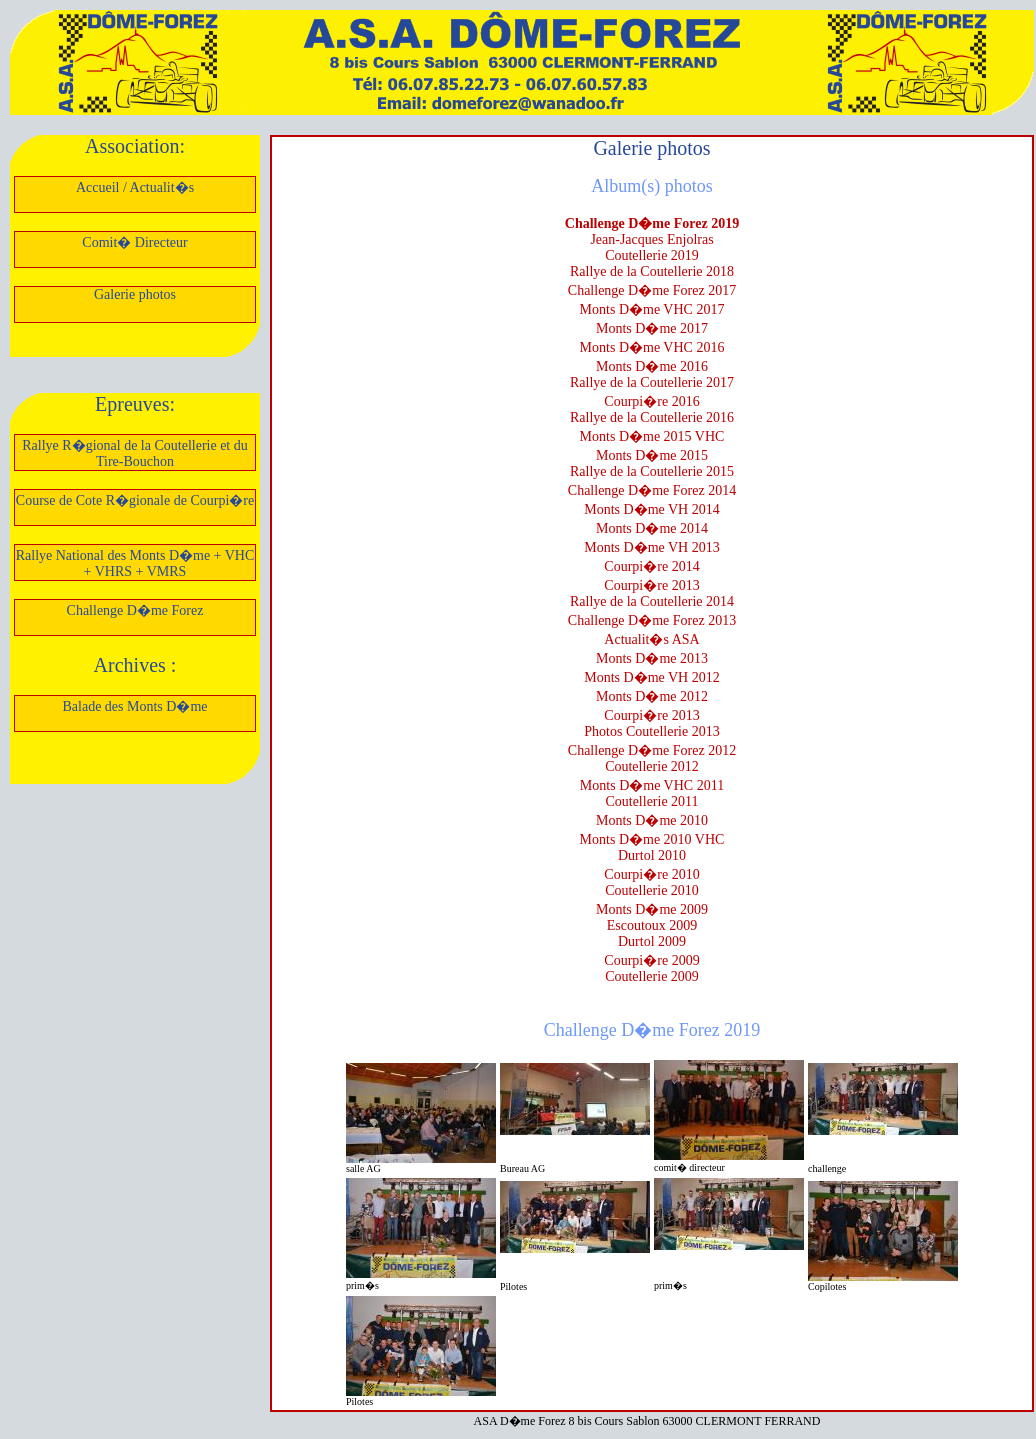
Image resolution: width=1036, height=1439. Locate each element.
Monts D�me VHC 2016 (652, 347)
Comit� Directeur (134, 242)
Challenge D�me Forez (135, 610)
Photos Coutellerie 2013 (651, 731)
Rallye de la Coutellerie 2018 (652, 271)
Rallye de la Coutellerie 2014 (652, 601)
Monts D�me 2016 (652, 366)
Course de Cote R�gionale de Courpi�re (135, 500)
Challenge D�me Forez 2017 (652, 290)
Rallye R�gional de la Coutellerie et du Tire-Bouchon (135, 453)
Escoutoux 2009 (652, 925)
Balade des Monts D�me (134, 706)
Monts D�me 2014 (652, 528)
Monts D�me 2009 (652, 909)
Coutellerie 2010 (652, 890)
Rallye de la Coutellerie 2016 (652, 417)
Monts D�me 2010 (652, 820)
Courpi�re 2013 (651, 585)
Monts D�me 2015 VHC (652, 436)
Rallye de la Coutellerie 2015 (652, 471)
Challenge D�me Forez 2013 (652, 620)
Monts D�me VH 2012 (651, 677)
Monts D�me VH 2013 (651, 547)
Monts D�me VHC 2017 (652, 309)
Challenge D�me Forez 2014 (652, 490)
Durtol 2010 (652, 855)
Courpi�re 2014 (651, 566)
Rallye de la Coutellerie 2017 (652, 382)
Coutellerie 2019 (652, 255)
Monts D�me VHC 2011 (652, 785)
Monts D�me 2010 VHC (652, 839)
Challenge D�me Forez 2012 (652, 750)
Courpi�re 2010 (651, 874)
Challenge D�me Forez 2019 (652, 223)
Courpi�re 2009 (651, 960)
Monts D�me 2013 (652, 658)
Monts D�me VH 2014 (651, 509)
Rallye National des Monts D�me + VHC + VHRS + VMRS (135, 563)
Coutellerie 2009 (652, 976)
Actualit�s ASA (651, 639)
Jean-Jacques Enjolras (651, 239)
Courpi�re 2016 (651, 401)
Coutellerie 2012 (652, 766)
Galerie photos (135, 294)
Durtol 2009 (652, 941)
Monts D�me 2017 (652, 328)
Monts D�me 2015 (652, 455)
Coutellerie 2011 (651, 801)
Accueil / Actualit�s (135, 187)
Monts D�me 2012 (652, 696)
